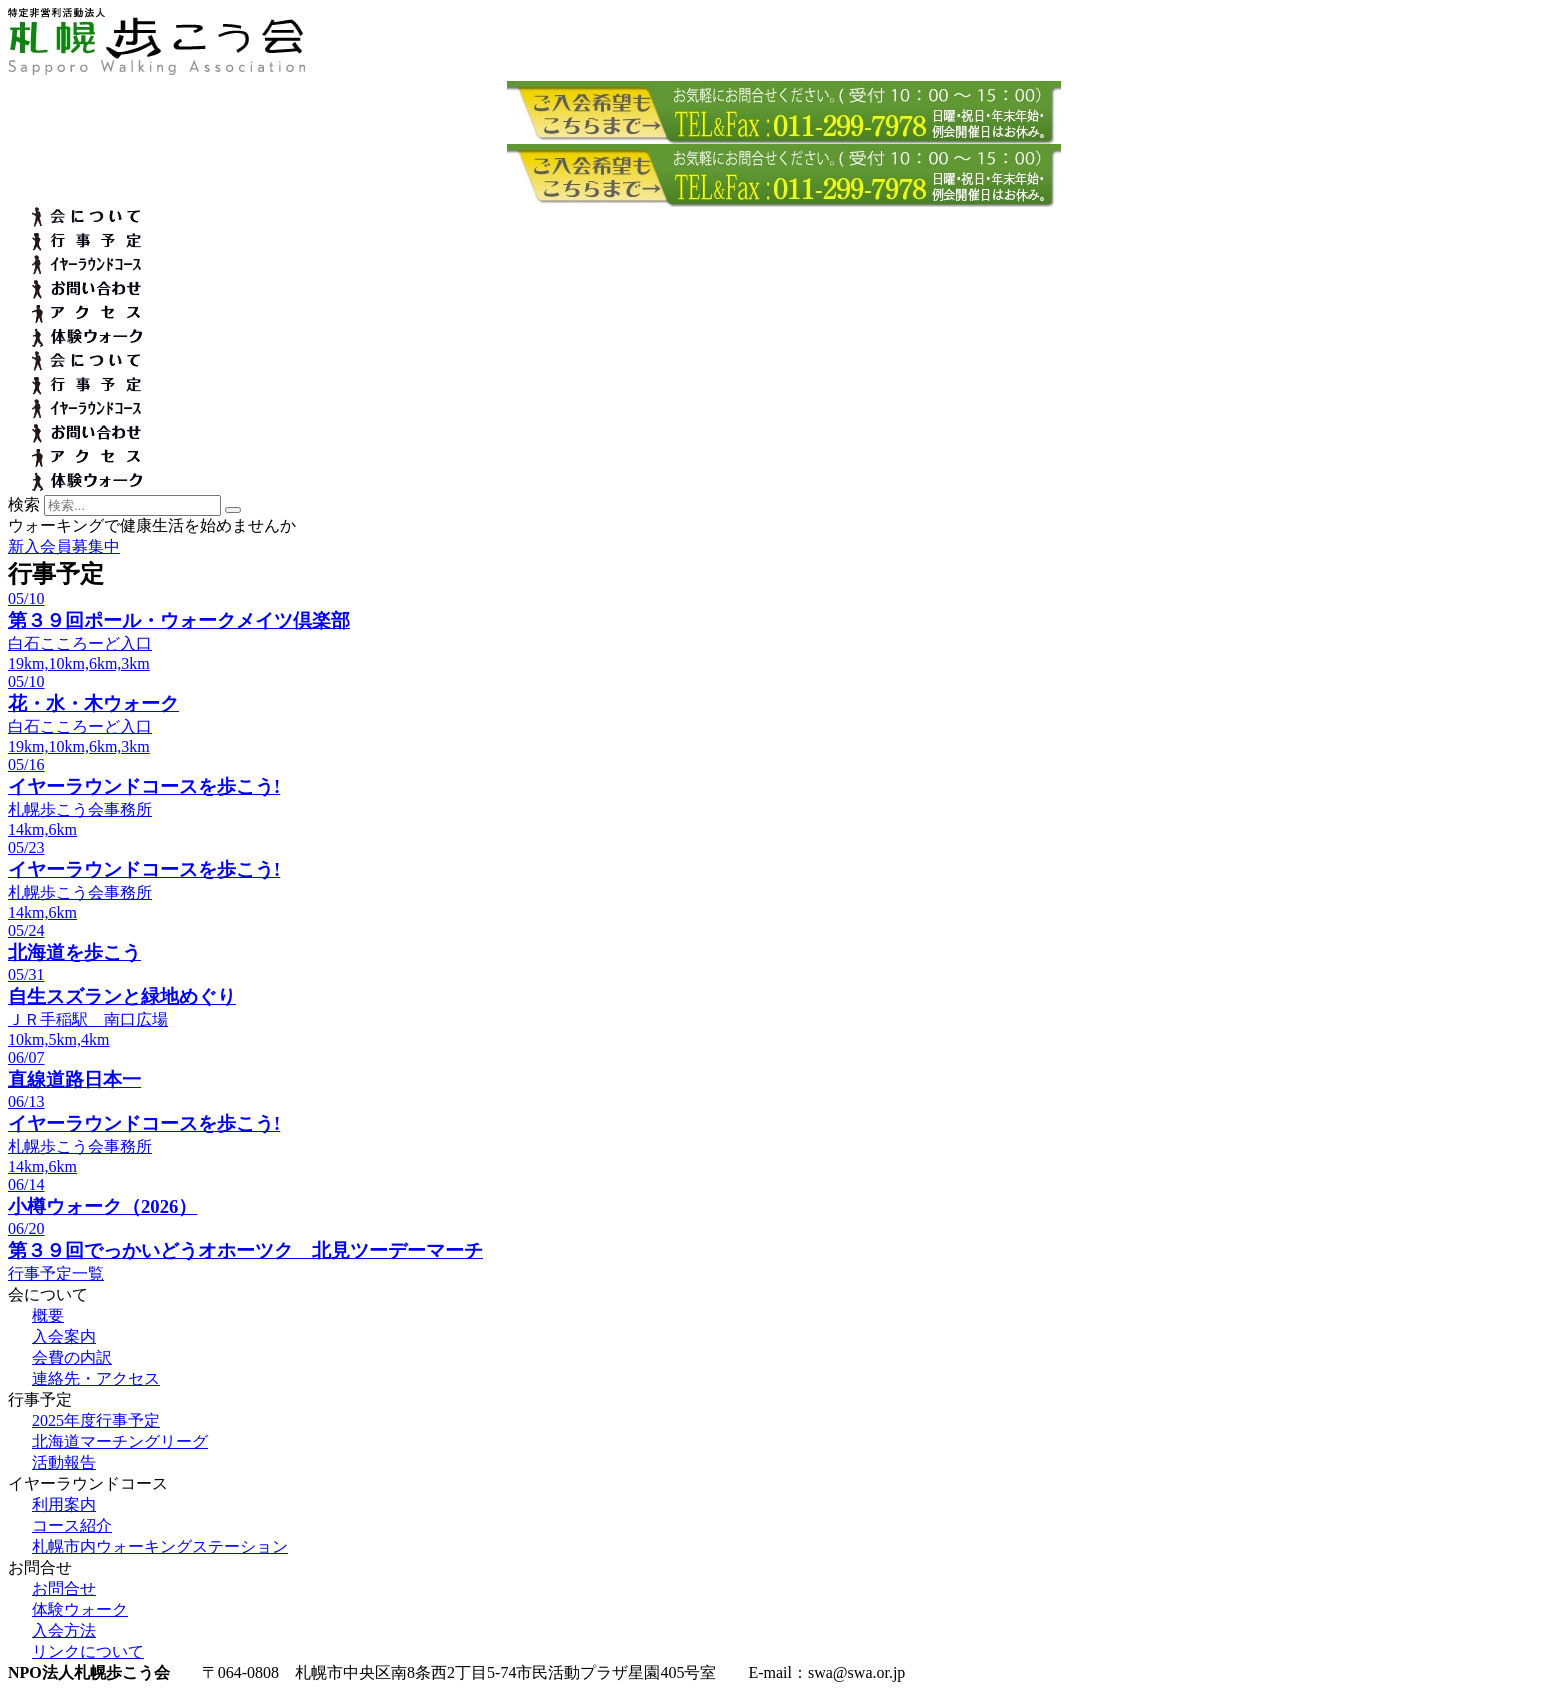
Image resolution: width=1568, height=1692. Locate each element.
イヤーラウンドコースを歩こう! (144, 786)
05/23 (26, 847)
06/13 (26, 1101)
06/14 (26, 1184)
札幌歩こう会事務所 (80, 809)
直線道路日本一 (74, 1079)
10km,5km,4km (58, 1039)
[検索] (233, 510)
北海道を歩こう (74, 952)
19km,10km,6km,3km (79, 663)
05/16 (26, 764)
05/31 (26, 974)
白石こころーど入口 (80, 643)
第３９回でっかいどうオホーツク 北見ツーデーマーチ (245, 1250)
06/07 (26, 1057)
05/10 (26, 598)
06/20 (26, 1228)
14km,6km (42, 829)
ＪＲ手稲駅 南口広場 (88, 1019)
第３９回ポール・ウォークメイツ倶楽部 (179, 620)
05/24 (26, 930)
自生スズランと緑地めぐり (122, 996)
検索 (24, 504)
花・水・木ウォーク (93, 703)
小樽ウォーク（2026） (102, 1206)
